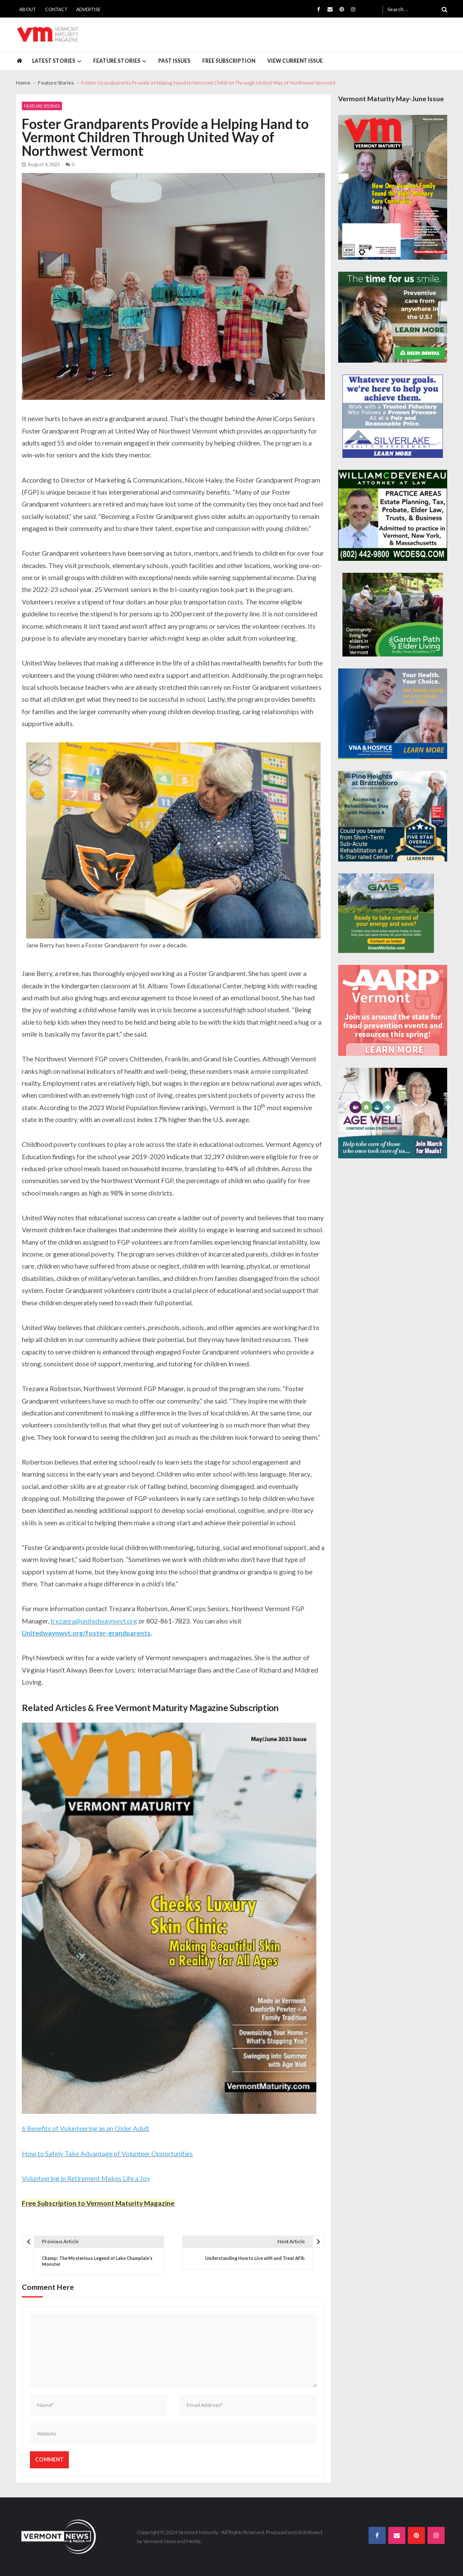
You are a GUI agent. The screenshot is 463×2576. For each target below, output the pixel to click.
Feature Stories (116, 61)
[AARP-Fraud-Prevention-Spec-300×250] (392, 1010)
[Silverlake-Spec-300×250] (392, 416)
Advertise (88, 9)
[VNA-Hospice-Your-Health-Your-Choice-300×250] (392, 713)
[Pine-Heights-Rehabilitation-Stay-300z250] (392, 816)
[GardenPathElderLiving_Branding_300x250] (392, 614)
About (27, 9)
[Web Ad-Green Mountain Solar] (386, 913)
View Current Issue (295, 61)
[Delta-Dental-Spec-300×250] (392, 317)
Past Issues (174, 61)
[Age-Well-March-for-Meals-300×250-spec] (392, 1113)
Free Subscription (228, 61)
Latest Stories (53, 61)
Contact (56, 9)
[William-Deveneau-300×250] (392, 515)
